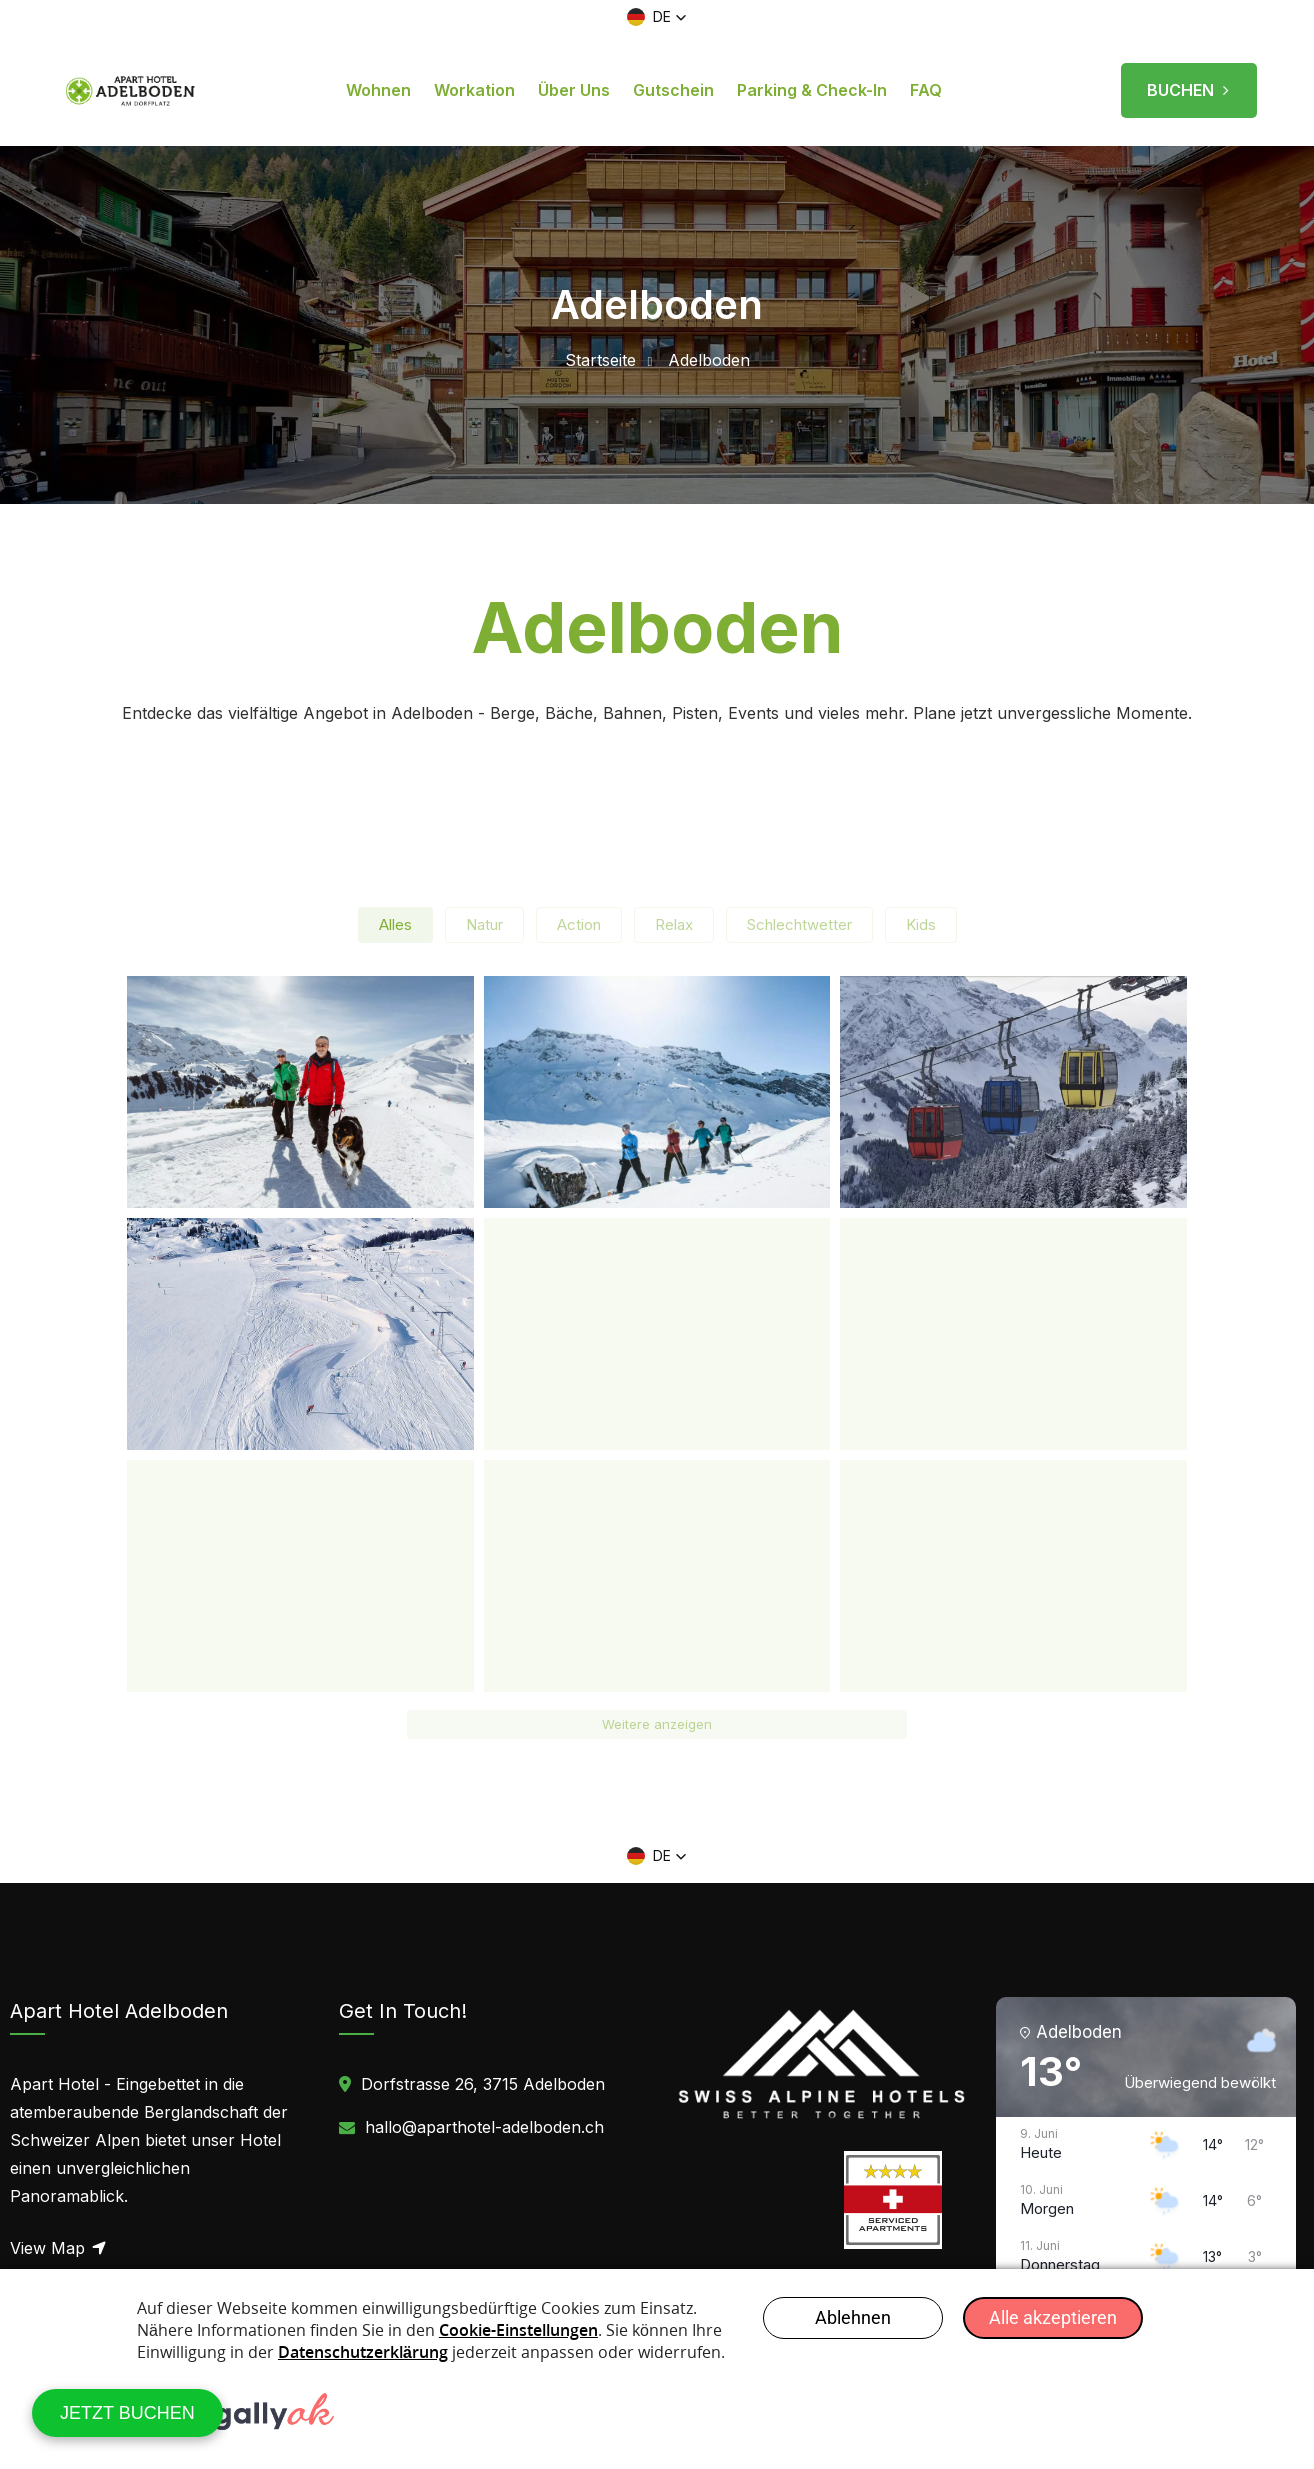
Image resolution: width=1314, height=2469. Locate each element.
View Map (59, 2248)
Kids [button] (921, 924)
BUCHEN (1189, 83)
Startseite (600, 360)
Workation (474, 90)
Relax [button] (674, 924)
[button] (657, 17)
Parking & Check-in (812, 90)
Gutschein (673, 90)
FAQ (926, 90)
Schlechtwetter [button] (799, 924)
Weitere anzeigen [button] (657, 1724)
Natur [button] (484, 924)
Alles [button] (395, 924)
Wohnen (378, 90)
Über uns (574, 90)
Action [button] (579, 924)
